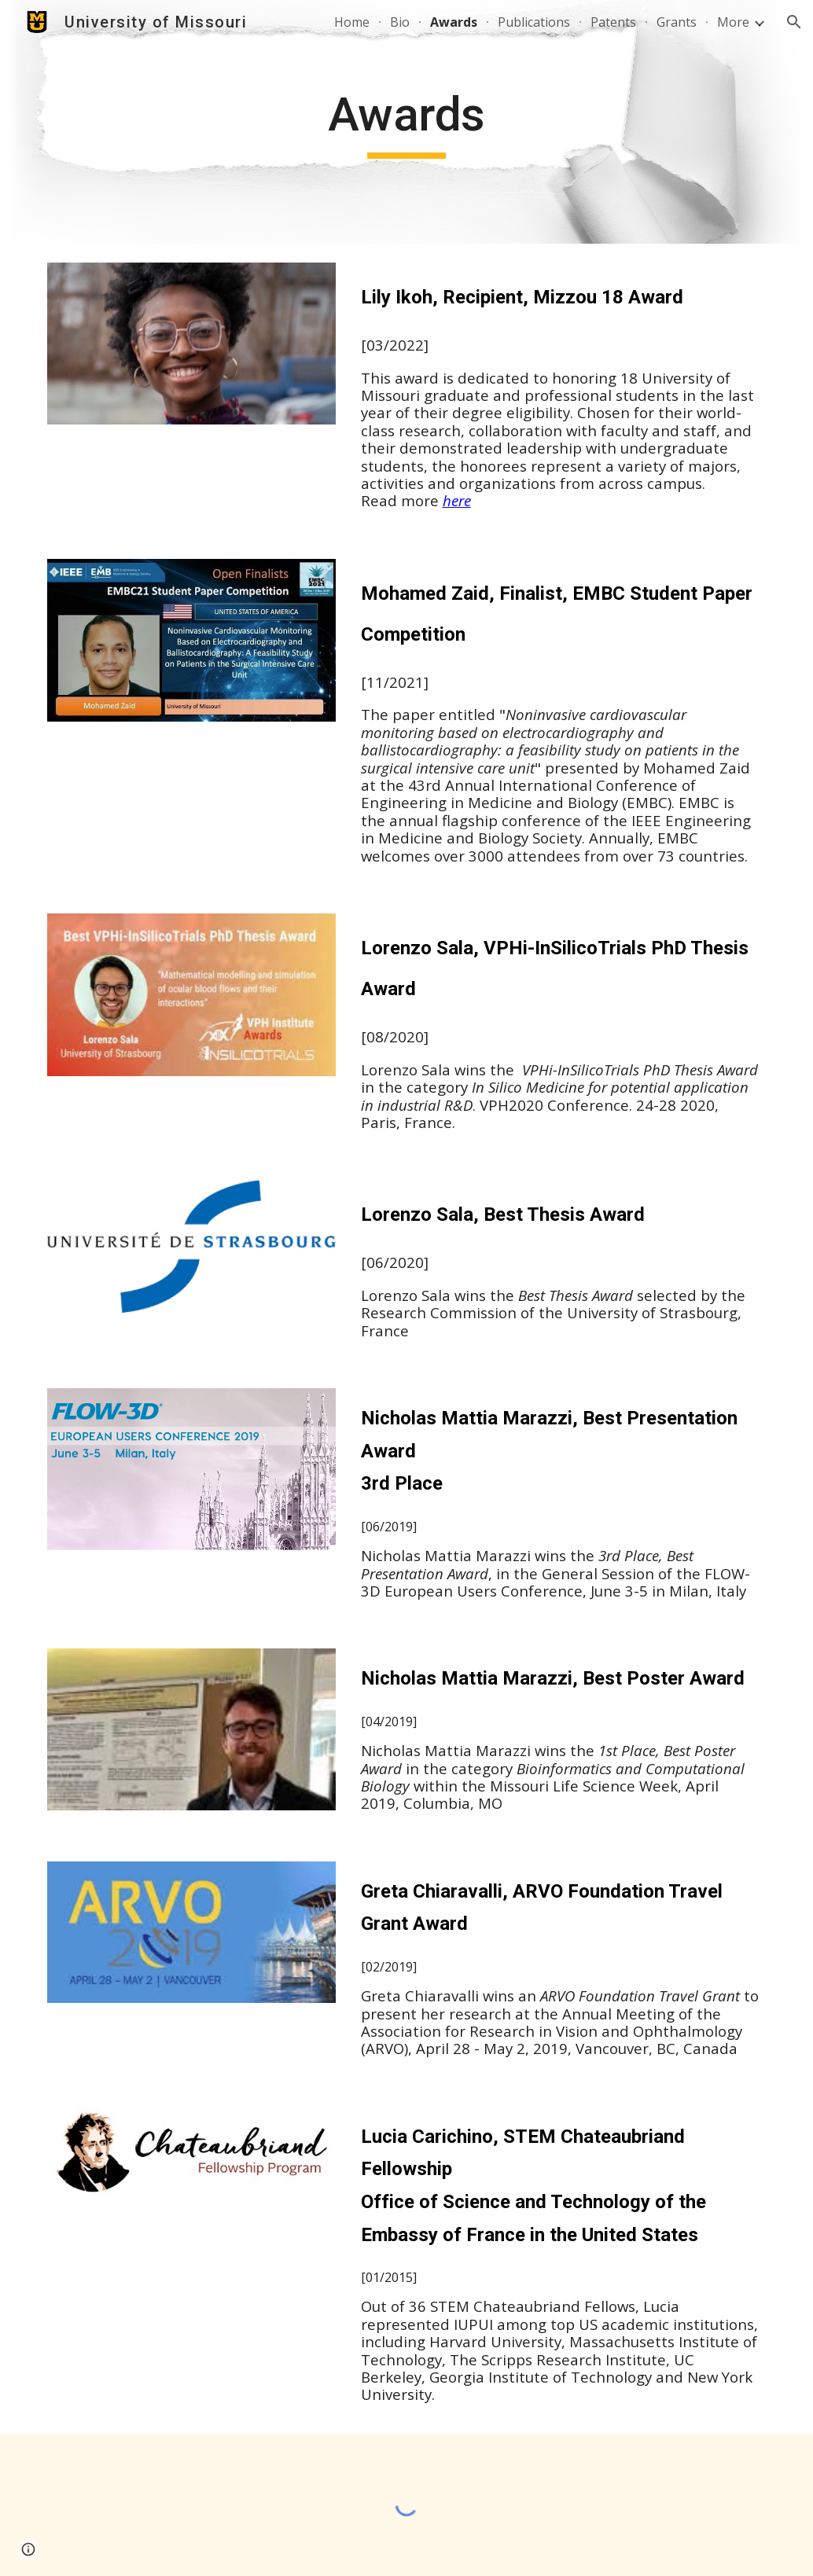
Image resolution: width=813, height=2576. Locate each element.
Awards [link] (453, 22)
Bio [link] (400, 22)
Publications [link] (534, 22)
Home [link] (352, 22)
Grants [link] (677, 22)
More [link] (733, 22)
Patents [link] (613, 22)
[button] (794, 22)
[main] (406, 122)
